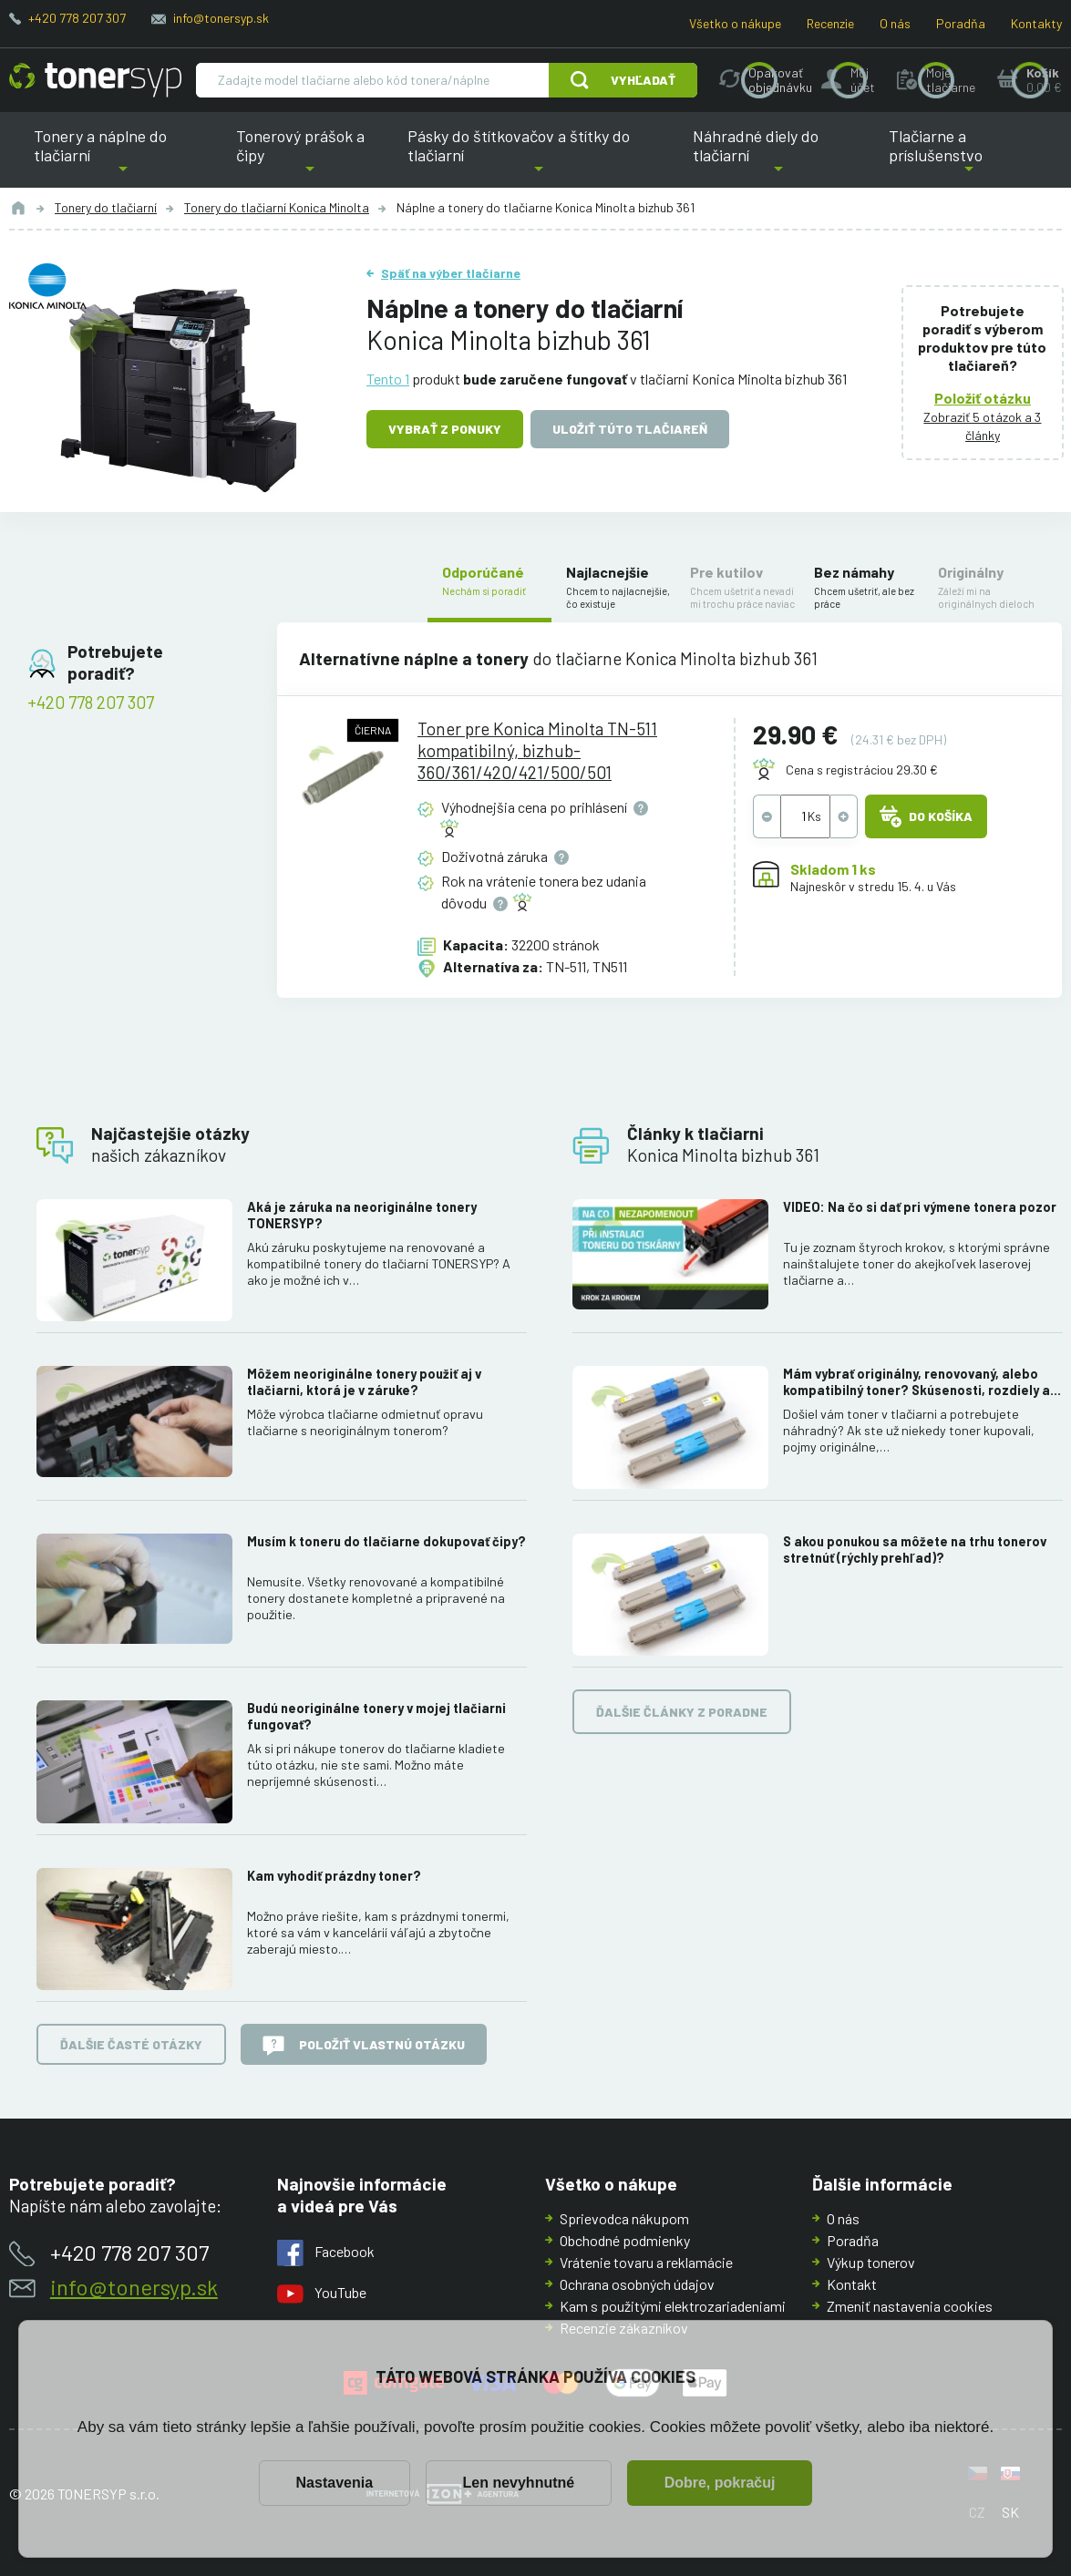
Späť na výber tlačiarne (450, 273)
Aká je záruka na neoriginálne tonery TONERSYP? (362, 1215)
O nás (895, 23)
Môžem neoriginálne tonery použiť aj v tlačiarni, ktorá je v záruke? (364, 1382)
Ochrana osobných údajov (637, 2284)
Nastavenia (335, 2482)
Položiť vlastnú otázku (364, 2046)
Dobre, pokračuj (720, 2482)
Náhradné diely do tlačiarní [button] (779, 157)
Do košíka (926, 816)
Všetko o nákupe (735, 23)
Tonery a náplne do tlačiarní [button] (123, 157)
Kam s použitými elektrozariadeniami (673, 2305)
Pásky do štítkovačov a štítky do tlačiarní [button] (527, 157)
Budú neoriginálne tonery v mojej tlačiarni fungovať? (376, 1716)
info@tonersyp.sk (221, 18)
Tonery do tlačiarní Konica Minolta (276, 207)
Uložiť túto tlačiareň (629, 428)
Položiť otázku (982, 397)
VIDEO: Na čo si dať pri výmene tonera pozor (919, 1207)
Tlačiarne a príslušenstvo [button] (969, 157)
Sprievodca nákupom (624, 2218)
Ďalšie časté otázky (131, 2043)
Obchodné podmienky (625, 2240)
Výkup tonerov (871, 2262)
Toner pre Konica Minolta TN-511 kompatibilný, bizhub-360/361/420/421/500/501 (536, 750)
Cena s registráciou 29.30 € (862, 769)
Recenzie (830, 23)
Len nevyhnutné (519, 2482)
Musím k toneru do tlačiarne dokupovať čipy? (386, 1540)
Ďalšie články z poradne (681, 1711)
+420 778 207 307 (77, 18)
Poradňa (960, 23)
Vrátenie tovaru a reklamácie (646, 2262)
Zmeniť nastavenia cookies (910, 2305)
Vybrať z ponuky (444, 428)
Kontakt (852, 2284)
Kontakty (1036, 23)
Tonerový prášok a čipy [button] (310, 157)
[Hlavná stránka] (95, 80)
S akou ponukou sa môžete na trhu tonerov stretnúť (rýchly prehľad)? (914, 1549)
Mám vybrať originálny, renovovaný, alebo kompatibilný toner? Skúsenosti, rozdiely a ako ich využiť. (916, 1382)
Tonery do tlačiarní (106, 207)
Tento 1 (387, 378)
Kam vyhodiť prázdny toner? (334, 1875)
